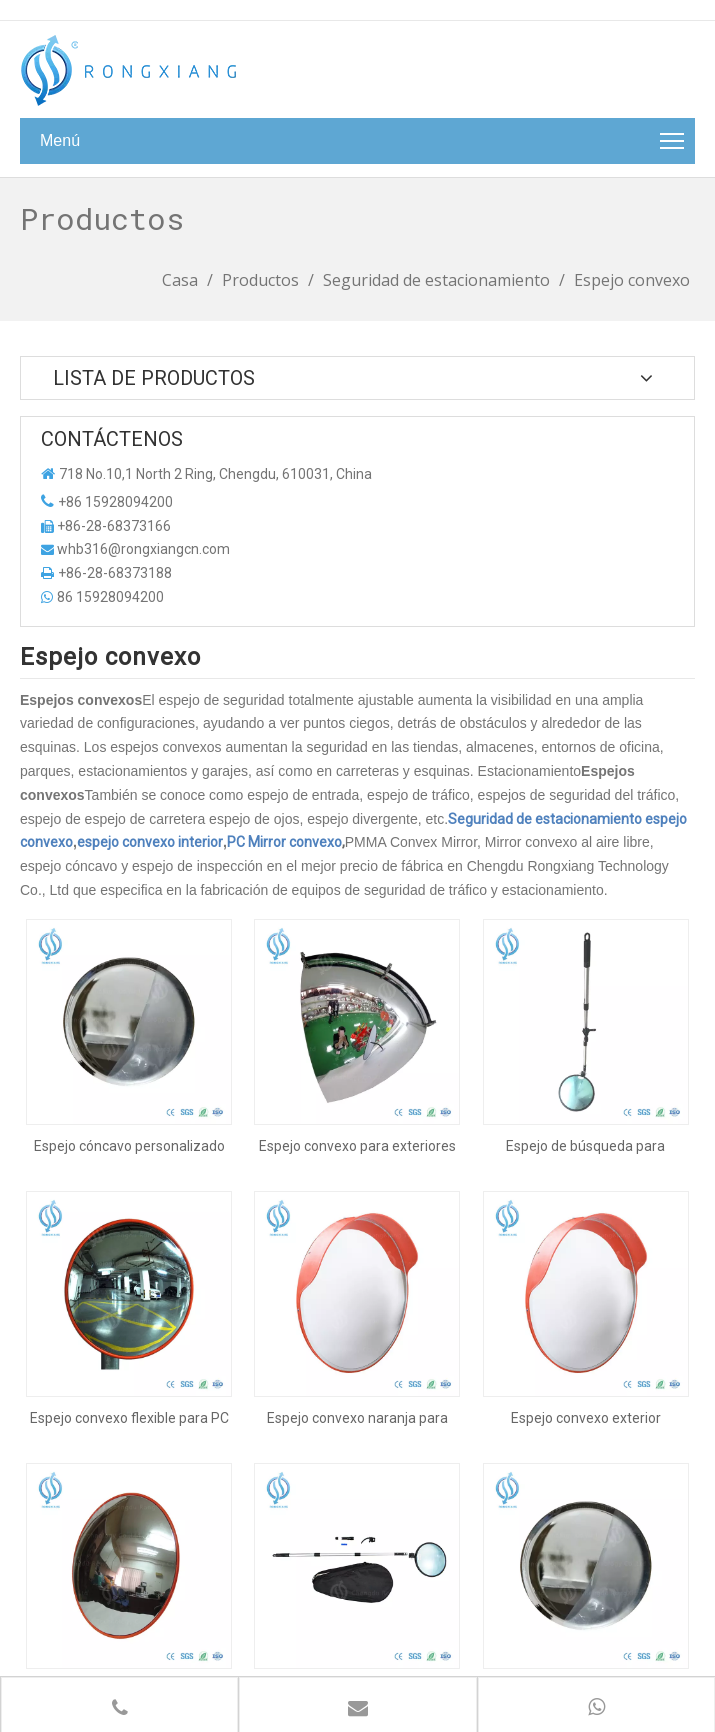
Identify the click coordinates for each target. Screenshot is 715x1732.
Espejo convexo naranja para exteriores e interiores (357, 1300)
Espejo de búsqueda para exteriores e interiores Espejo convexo (585, 1087)
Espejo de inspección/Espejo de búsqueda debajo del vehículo (357, 1513)
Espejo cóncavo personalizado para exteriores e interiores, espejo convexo (129, 1087)
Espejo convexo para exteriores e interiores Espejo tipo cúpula (357, 1087)
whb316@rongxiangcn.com (143, 549)
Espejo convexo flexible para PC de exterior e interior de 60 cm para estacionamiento (129, 1300)
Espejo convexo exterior (586, 1300)
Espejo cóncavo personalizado (585, 1513)
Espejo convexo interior (129, 1513)
